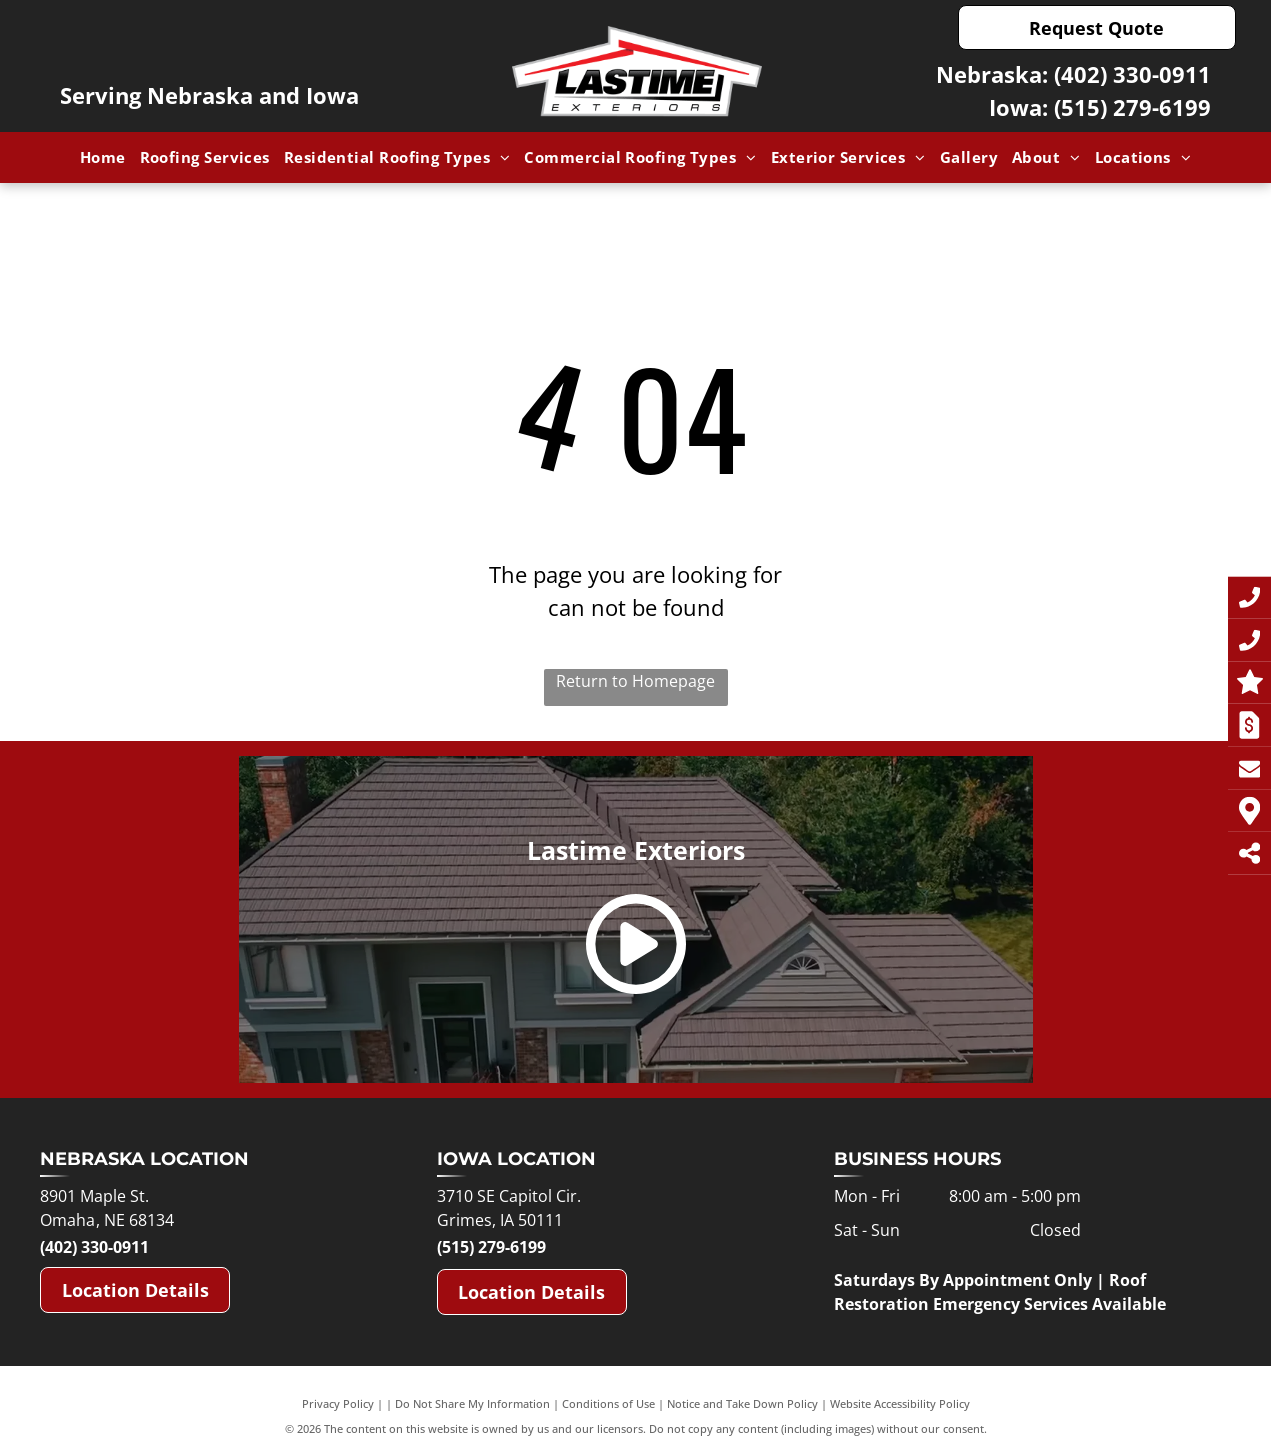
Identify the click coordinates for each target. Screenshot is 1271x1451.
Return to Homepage (635, 681)
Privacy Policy (338, 1403)
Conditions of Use (608, 1403)
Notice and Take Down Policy (742, 1403)
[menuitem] (103, 157)
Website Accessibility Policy (900, 1403)
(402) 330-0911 (1132, 74)
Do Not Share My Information (472, 1403)
